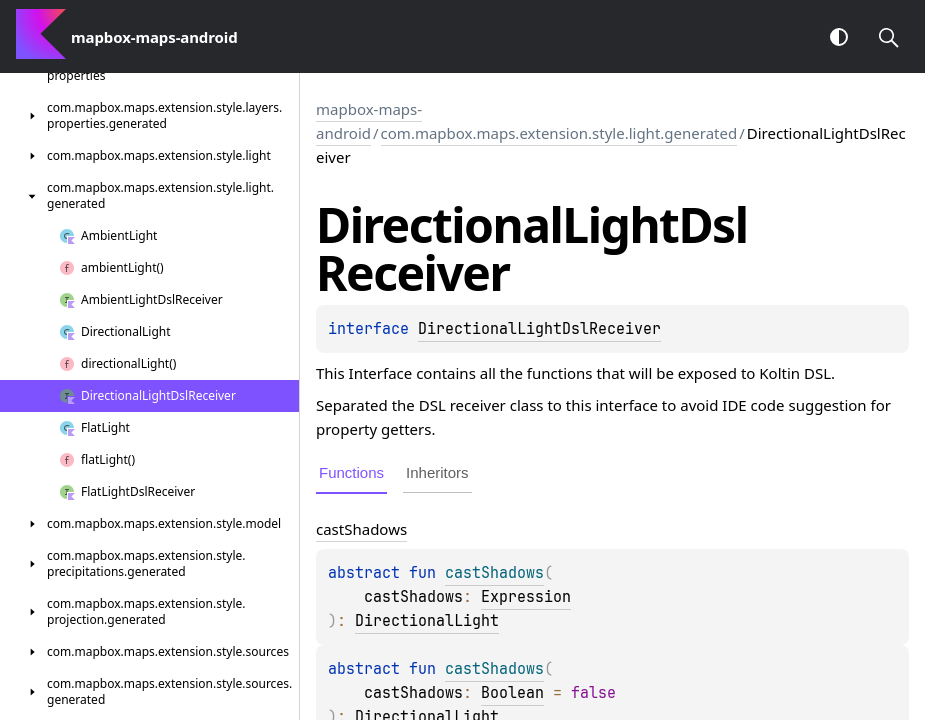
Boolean (512, 693)
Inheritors (437, 472)
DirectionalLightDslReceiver (539, 329)
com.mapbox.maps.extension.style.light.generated (559, 133)
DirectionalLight (427, 621)
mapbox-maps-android (369, 121)
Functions (351, 472)
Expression (526, 597)
